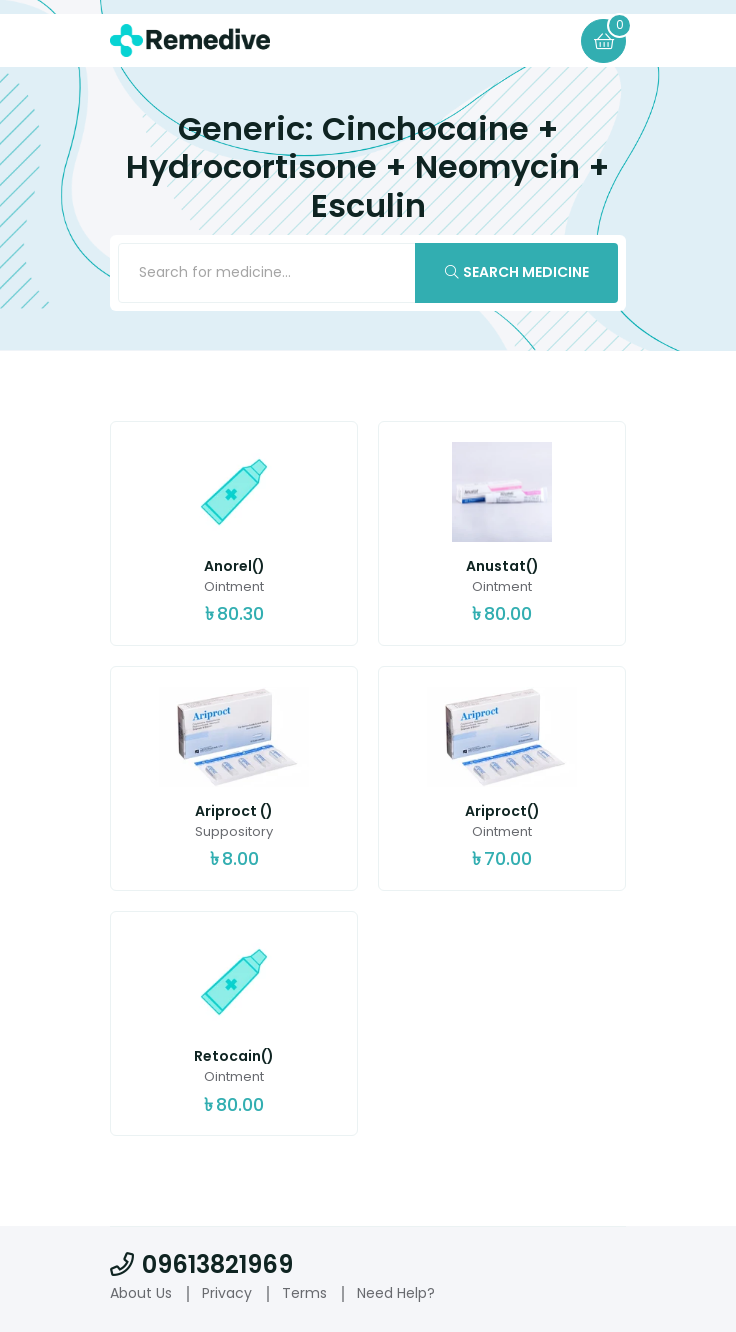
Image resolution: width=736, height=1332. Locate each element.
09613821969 (201, 1265)
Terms (304, 1294)
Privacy (227, 1294)
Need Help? (396, 1294)
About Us (141, 1294)
